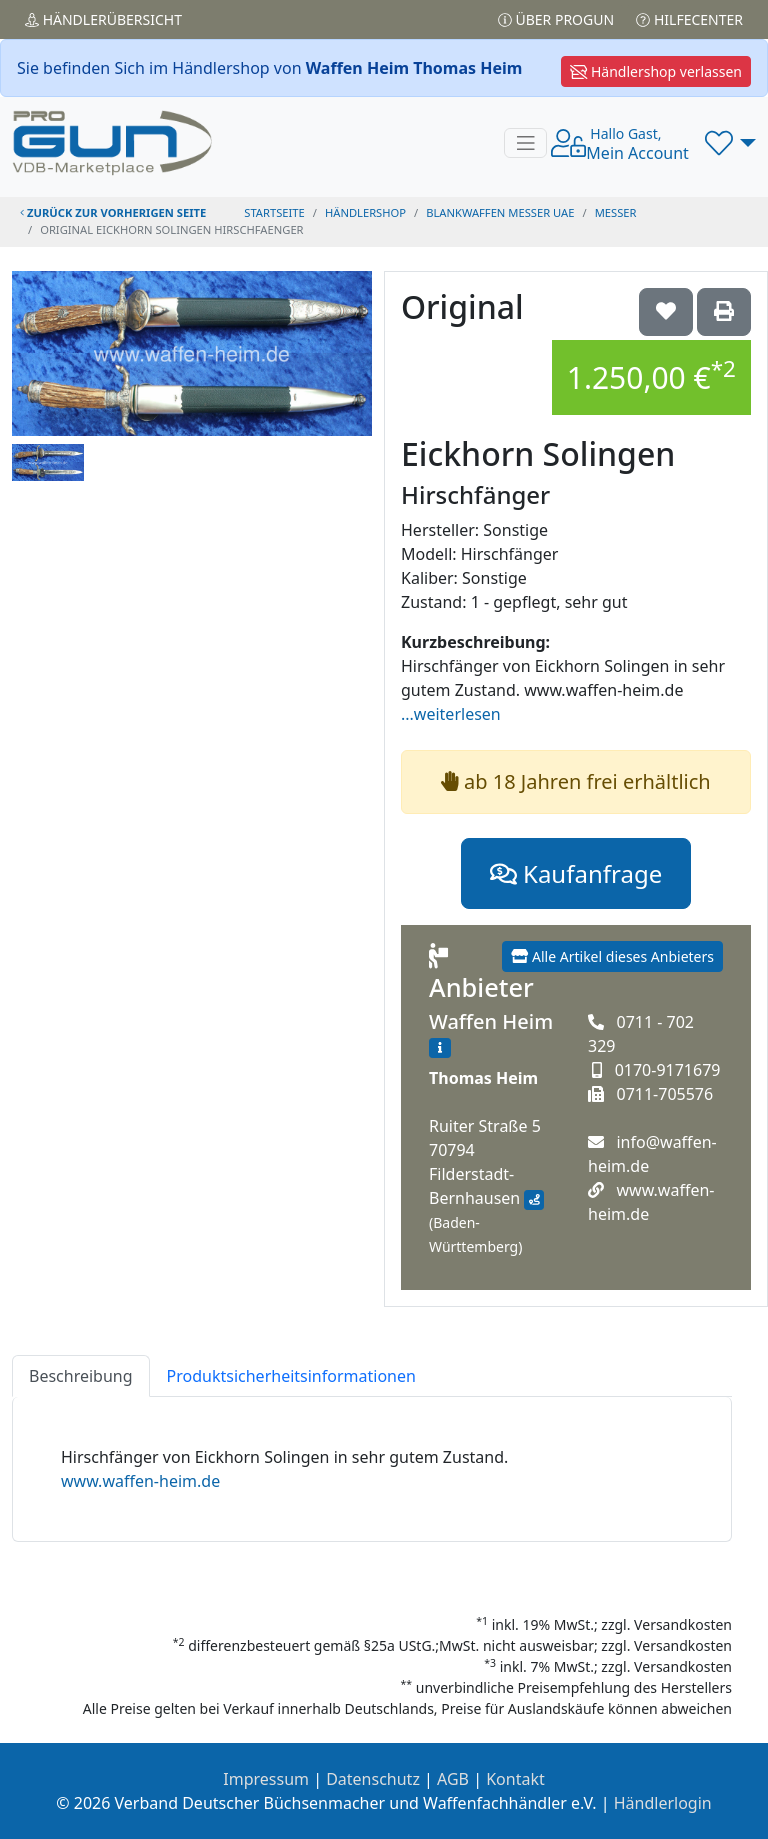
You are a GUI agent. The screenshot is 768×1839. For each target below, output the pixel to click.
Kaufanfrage (576, 873)
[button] (730, 143)
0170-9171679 (668, 1070)
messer (616, 212)
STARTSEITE (274, 212)
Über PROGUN (556, 19)
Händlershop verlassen (656, 71)
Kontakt (515, 1779)
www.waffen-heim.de (140, 1481)
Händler (103, 19)
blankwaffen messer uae (500, 212)
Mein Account (637, 144)
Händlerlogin (663, 1803)
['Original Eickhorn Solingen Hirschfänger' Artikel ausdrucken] (724, 312)
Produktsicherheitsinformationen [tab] (291, 1376)
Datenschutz (373, 1779)
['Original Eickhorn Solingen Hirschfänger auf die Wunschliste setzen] (666, 312)
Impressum (266, 1779)
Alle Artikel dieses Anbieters (612, 956)
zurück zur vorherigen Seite (113, 212)
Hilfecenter (689, 19)
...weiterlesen (451, 714)
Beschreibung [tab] (81, 1376)
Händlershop (365, 212)
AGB (453, 1779)
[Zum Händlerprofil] (440, 1048)
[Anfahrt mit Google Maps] (533, 1200)
